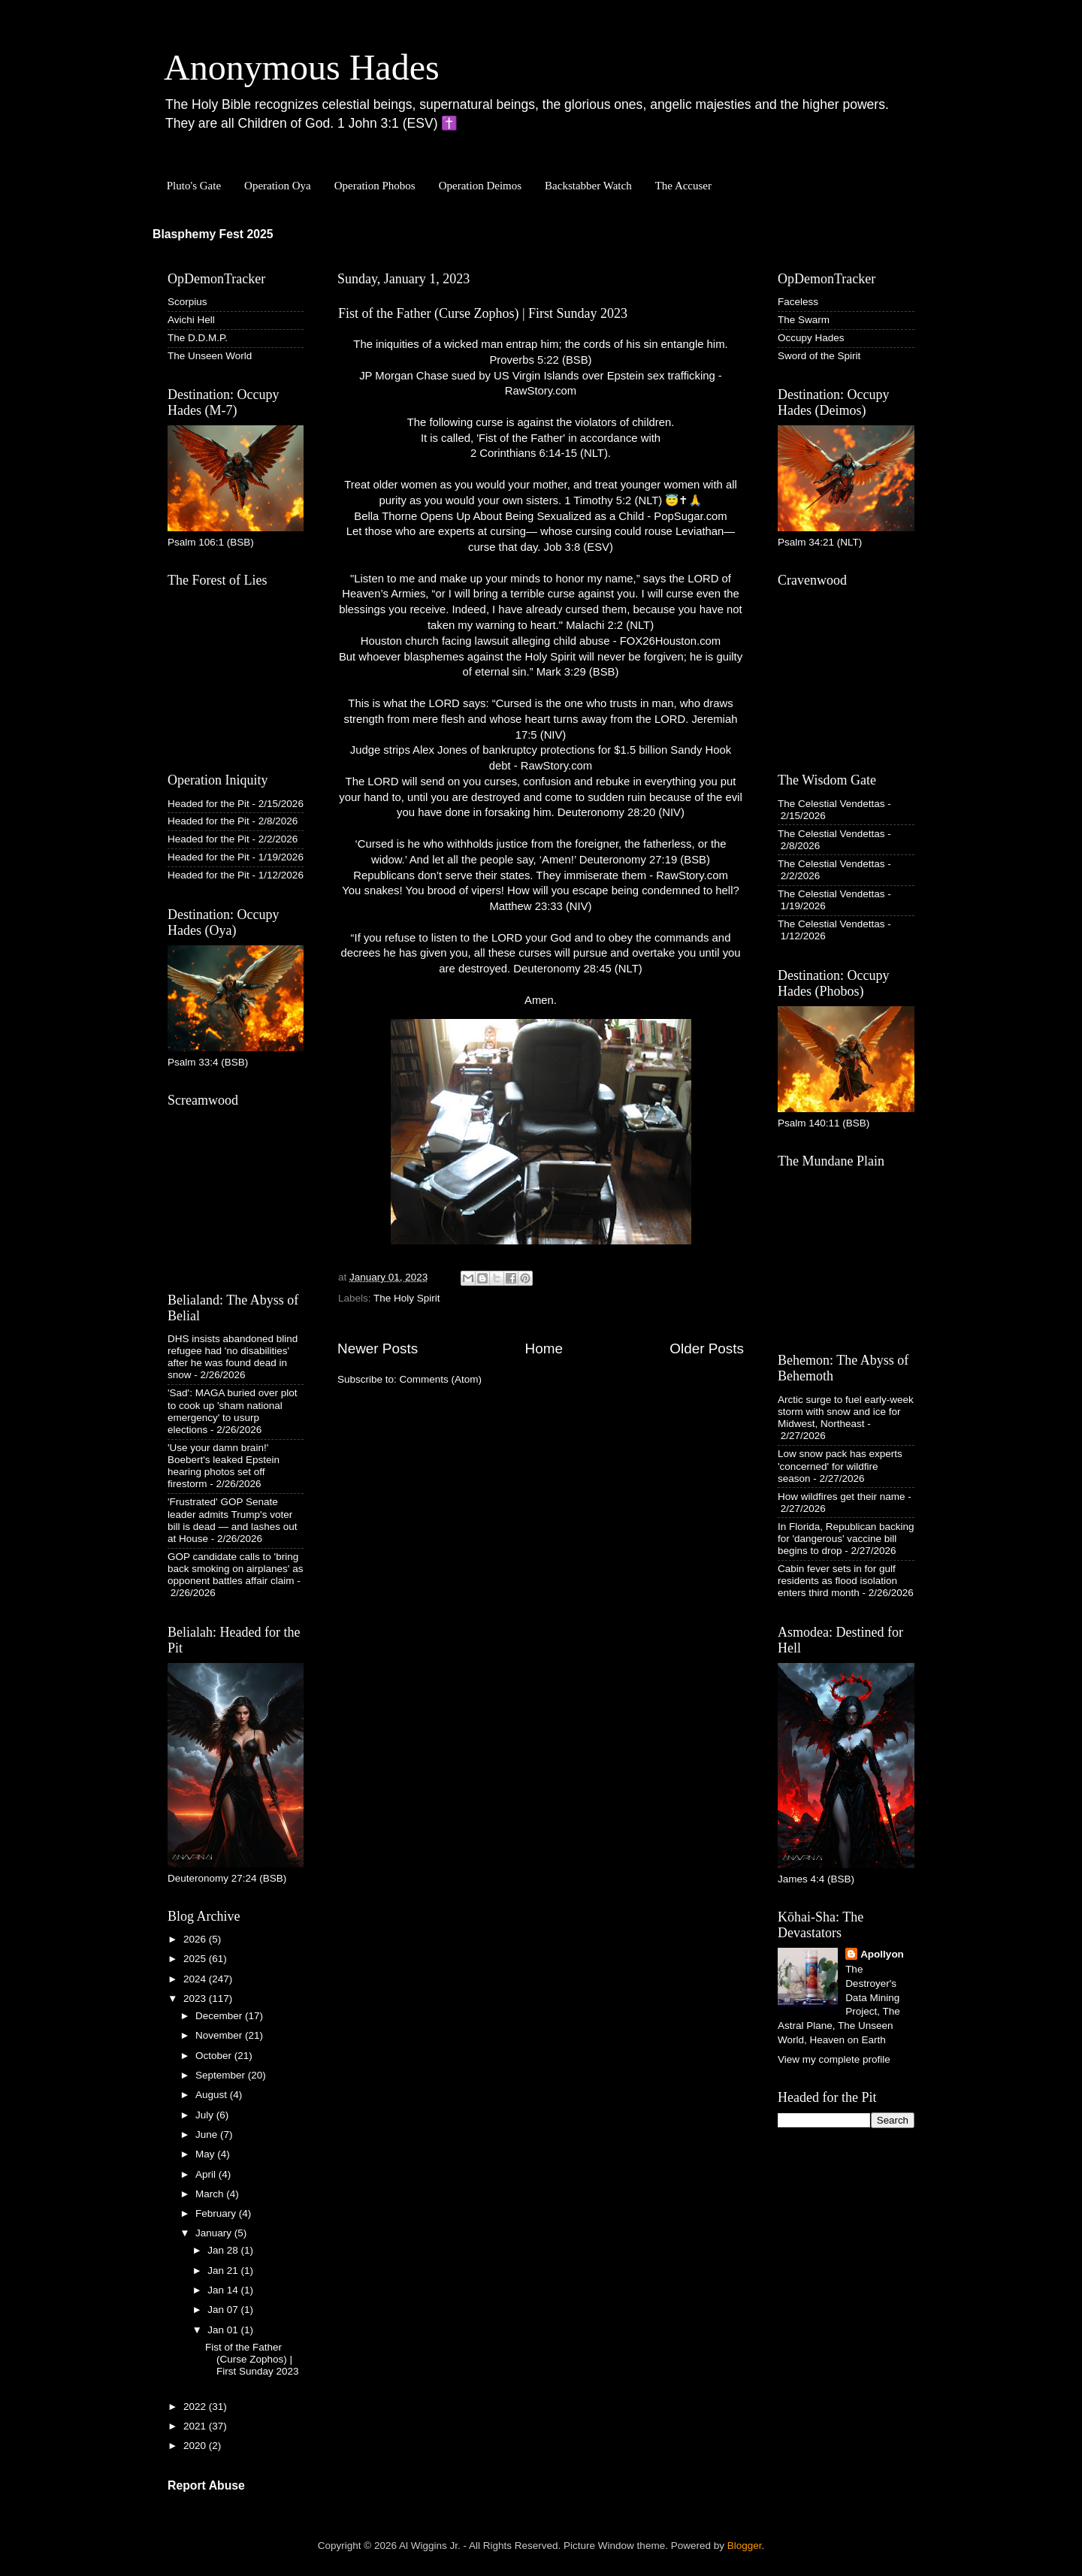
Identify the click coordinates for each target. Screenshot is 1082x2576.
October (214, 2055)
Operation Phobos (375, 186)
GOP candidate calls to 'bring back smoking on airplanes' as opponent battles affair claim (235, 1568)
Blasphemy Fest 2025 (213, 234)
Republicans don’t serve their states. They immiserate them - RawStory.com (540, 875)
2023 (196, 1998)
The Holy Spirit (406, 1298)
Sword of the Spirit (819, 355)
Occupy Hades (811, 337)
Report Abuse (206, 2485)
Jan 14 (223, 2290)
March (210, 2194)
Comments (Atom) (441, 1379)
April (207, 2174)
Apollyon (882, 1954)
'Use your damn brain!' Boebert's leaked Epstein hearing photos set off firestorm (224, 1466)
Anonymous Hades (302, 67)
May (206, 2154)
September (221, 2075)
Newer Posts (377, 1348)
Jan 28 (223, 2250)
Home (544, 1348)
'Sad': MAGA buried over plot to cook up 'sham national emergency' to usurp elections (233, 1411)
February (217, 2213)
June (207, 2134)
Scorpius (187, 301)
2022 (196, 2406)
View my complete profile (834, 2059)
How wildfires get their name (841, 1496)
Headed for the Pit (208, 803)
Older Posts (706, 1348)
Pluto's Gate (194, 186)
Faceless (798, 301)
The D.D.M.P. (198, 337)
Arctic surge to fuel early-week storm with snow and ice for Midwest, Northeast (846, 1411)
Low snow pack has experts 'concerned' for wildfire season (840, 1465)
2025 (196, 1958)
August (212, 2094)
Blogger (744, 2545)
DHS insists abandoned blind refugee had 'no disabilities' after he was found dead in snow (233, 1357)
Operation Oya (277, 186)
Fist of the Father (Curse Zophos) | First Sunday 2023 (482, 313)
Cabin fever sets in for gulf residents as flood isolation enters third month (837, 1580)
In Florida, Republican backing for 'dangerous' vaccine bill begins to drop (846, 1538)
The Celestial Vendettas (831, 803)
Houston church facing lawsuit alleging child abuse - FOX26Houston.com (541, 641)
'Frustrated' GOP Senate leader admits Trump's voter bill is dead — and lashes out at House (233, 1520)
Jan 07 (223, 2309)
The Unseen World (210, 355)
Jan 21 (223, 2270)
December (220, 2015)
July (205, 2115)
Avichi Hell (191, 319)
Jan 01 (223, 2330)
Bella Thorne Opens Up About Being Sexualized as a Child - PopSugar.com (540, 516)
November (220, 2035)
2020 (196, 2445)
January (214, 2233)
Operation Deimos (480, 186)
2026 (196, 1939)
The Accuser (683, 186)
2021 (196, 2426)
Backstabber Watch (588, 186)
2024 (196, 1979)
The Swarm (804, 319)
